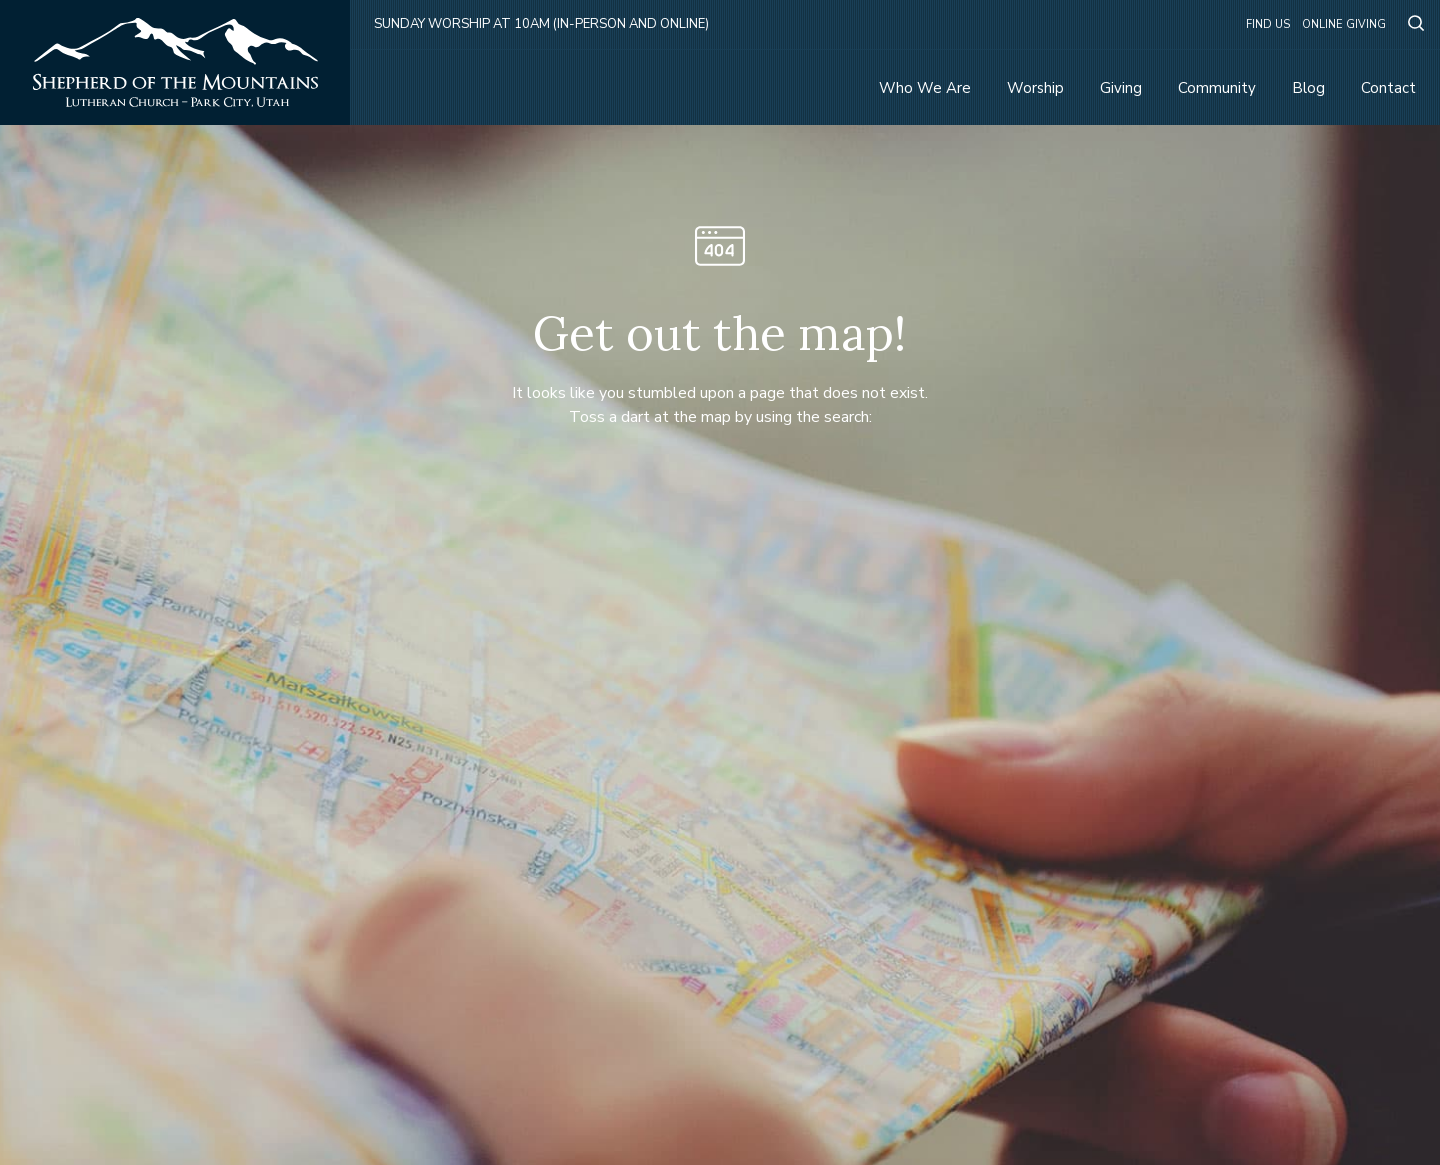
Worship (1035, 88)
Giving (1121, 88)
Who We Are (925, 88)
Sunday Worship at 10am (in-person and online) (541, 24)
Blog (1308, 88)
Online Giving (1344, 24)
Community (1217, 88)
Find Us (1268, 24)
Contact (1388, 88)
